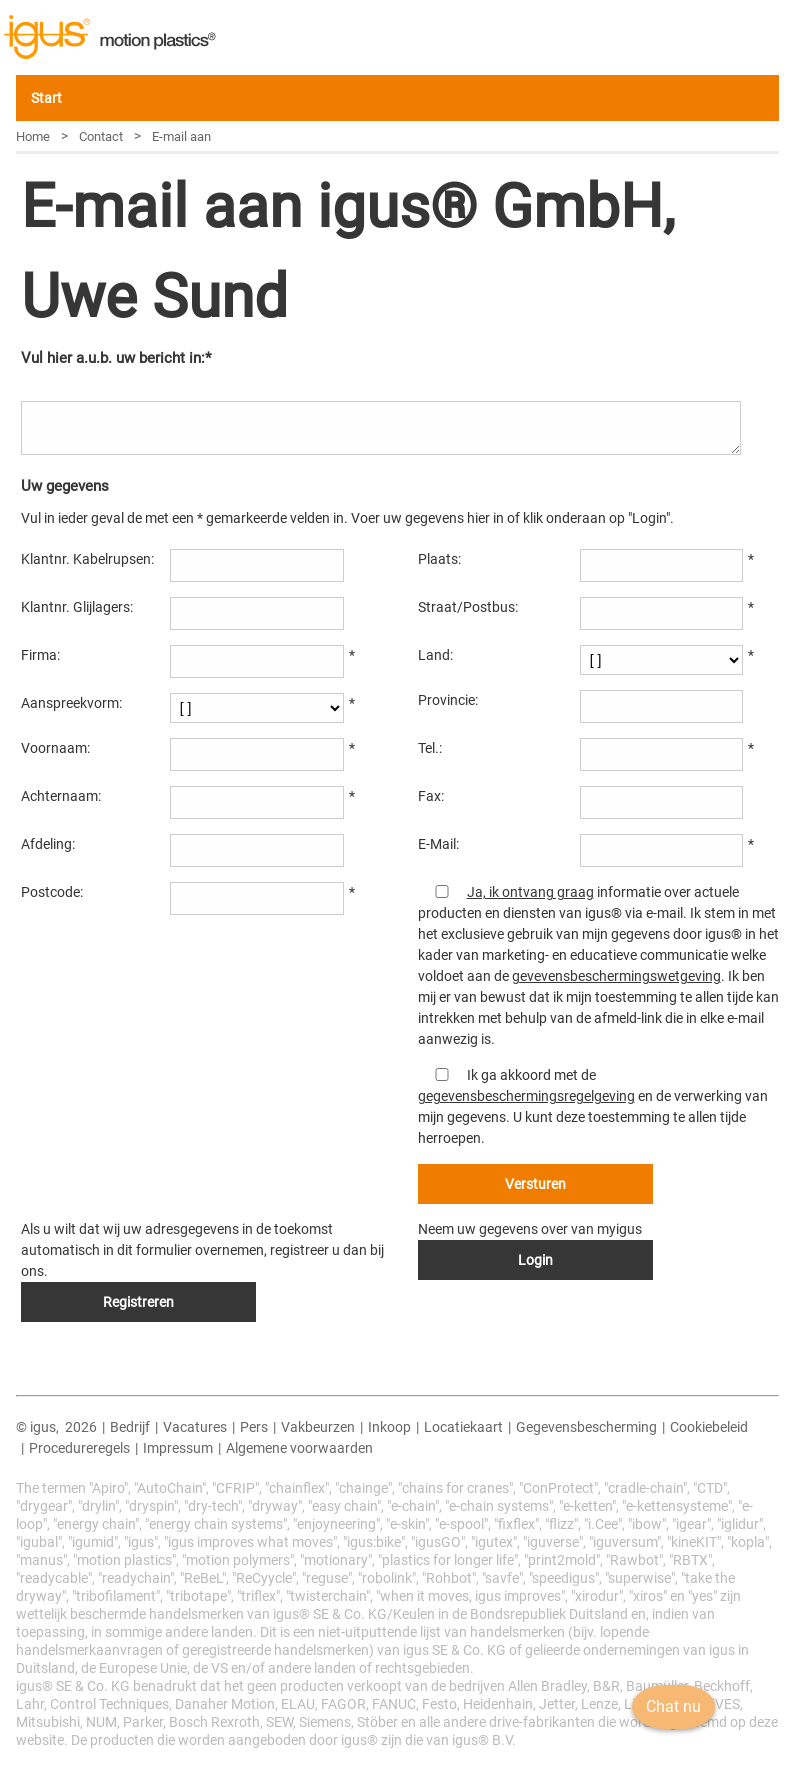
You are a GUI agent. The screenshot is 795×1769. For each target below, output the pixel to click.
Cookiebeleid (709, 1427)
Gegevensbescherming (586, 1427)
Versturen (535, 1184)
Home (33, 136)
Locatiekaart (463, 1427)
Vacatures (195, 1427)
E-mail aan (181, 136)
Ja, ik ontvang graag (530, 892)
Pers (254, 1427)
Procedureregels (79, 1448)
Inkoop (389, 1427)
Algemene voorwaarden (299, 1448)
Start (46, 98)
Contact (101, 136)
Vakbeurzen (318, 1427)
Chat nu (663, 1733)
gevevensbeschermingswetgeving (616, 976)
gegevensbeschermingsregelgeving (526, 1096)
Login (535, 1260)
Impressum (178, 1448)
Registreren (138, 1302)
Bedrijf (130, 1427)
